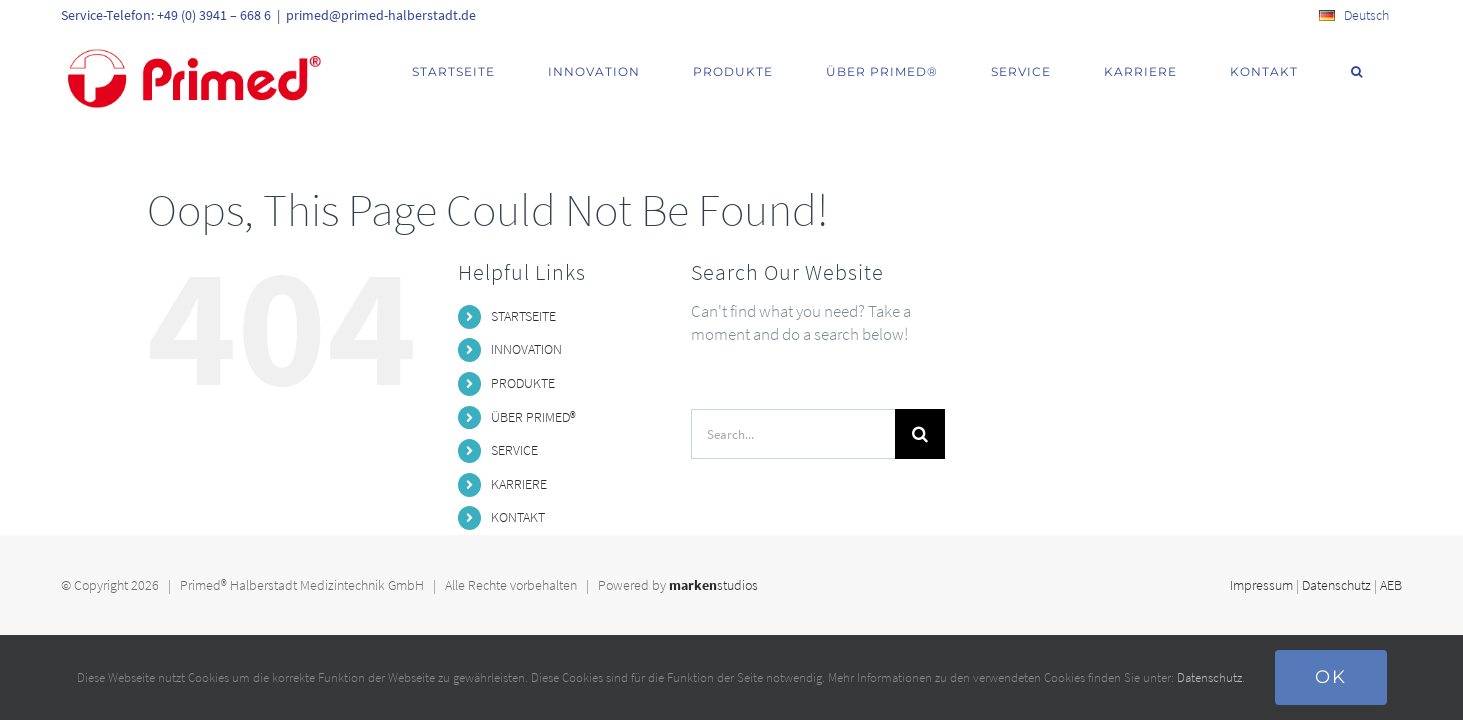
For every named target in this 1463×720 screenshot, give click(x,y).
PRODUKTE (523, 383)
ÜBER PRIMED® (533, 417)
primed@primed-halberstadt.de (381, 15)
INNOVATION (526, 349)
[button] (1382, 72)
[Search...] (793, 434)
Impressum (1261, 585)
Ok (1331, 677)
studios (713, 585)
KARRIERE (519, 484)
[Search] (920, 434)
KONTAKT (518, 517)
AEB (1391, 585)
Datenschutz (1336, 585)
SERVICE (514, 450)
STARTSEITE (523, 316)
